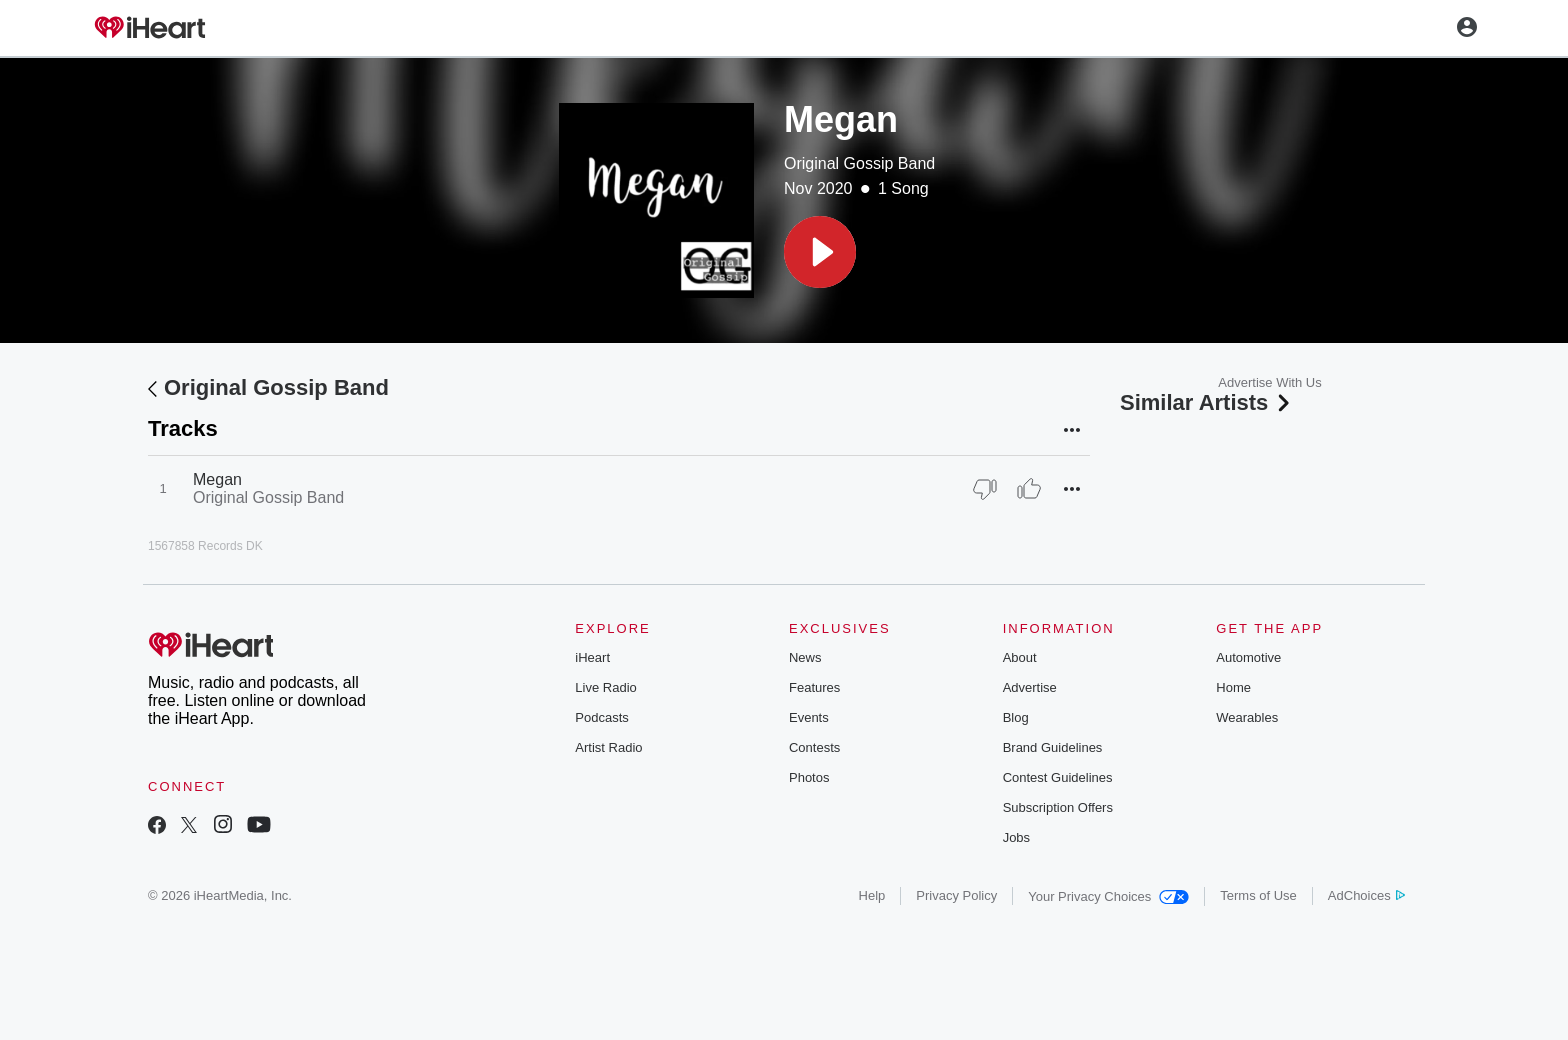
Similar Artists (1207, 402)
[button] (820, 252)
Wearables (1247, 717)
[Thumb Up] (1029, 489)
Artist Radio (608, 747)
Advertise (1030, 687)
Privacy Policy (956, 895)
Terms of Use (1258, 895)
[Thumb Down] (985, 489)
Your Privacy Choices (1108, 896)
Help (872, 895)
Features (814, 687)
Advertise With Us (1269, 382)
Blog (1016, 717)
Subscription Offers (1058, 807)
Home (1233, 687)
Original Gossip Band (859, 163)
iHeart (592, 657)
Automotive (1248, 657)
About (1020, 657)
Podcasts (601, 717)
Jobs (1016, 837)
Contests (814, 747)
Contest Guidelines (1058, 777)
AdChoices (1366, 895)
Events (809, 717)
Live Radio (605, 687)
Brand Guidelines (1053, 747)
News (805, 657)
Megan (217, 479)
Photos (809, 777)
